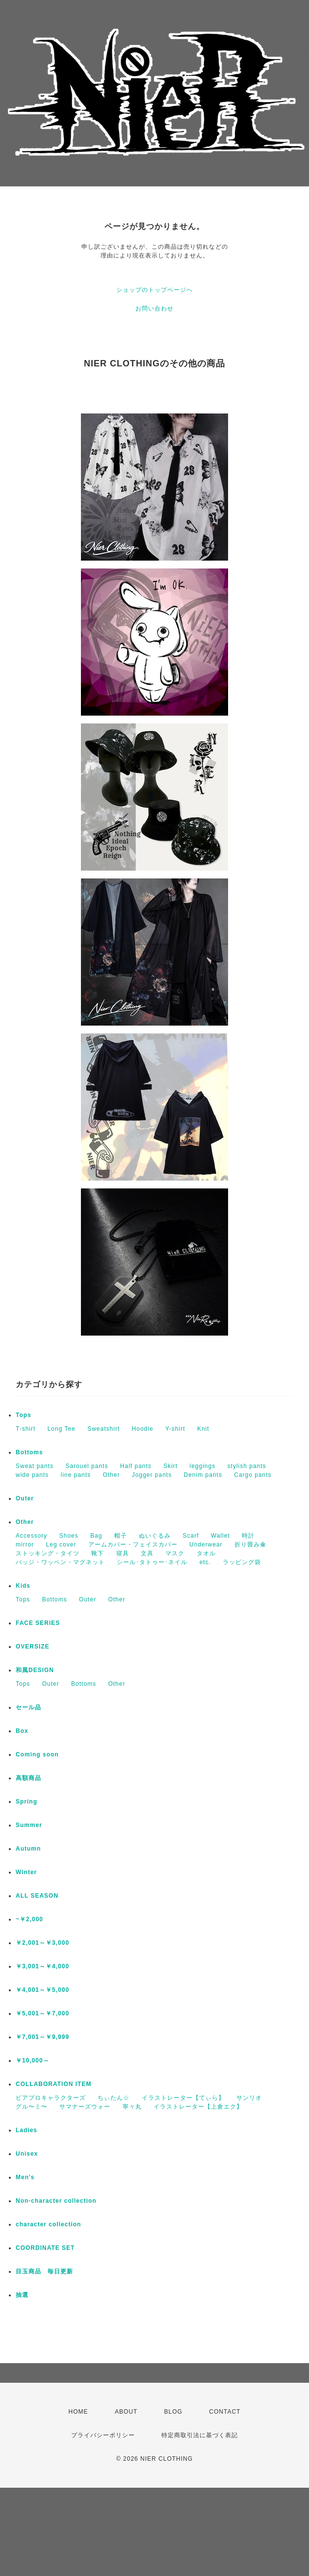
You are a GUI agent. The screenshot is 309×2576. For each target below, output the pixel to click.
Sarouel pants (86, 1466)
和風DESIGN (35, 1670)
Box (22, 1730)
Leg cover (61, 1544)
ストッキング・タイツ (47, 1553)
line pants (76, 1474)
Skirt (170, 1466)
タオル (206, 1553)
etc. (205, 1562)
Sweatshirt (103, 1428)
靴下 (97, 1553)
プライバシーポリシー (103, 2435)
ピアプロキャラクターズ (51, 2097)
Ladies (26, 2130)
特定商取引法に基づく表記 (199, 2435)
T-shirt (25, 1428)
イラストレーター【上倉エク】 (198, 2106)
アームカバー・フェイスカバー (133, 1544)
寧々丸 (132, 2106)
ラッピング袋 (242, 1562)
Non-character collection (56, 2200)
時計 (248, 1535)
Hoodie (143, 1428)
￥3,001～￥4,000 (42, 1966)
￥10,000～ (33, 2060)
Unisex (27, 2153)
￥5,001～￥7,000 (42, 2013)
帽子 (120, 1535)
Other (111, 1474)
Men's (25, 2177)
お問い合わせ (154, 308)
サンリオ (249, 2097)
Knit (203, 1428)
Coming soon (37, 1754)
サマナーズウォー (84, 2106)
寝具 (122, 1553)
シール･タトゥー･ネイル (152, 1562)
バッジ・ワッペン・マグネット (60, 1562)
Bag (96, 1535)
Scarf (190, 1535)
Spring (26, 1801)
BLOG (173, 2411)
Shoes (68, 1535)
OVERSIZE (33, 1646)
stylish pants (247, 1466)
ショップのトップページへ (154, 289)
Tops (23, 1415)
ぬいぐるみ (155, 1535)
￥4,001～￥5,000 (42, 1989)
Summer (29, 1825)
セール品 (28, 1707)
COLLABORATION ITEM (53, 2084)
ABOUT (126, 2411)
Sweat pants (34, 1466)
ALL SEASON (37, 1895)
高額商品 (28, 1778)
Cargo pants (252, 1474)
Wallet (220, 1535)
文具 (147, 1553)
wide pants (32, 1474)
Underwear (206, 1544)
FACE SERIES (38, 1623)
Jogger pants (152, 1474)
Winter (26, 1872)
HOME (78, 2411)
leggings (203, 1466)
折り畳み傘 (250, 1544)
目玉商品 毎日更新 (44, 2271)
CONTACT (224, 2411)
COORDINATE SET (45, 2247)
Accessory (31, 1535)
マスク (174, 1553)
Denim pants (203, 1474)
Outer (25, 1498)
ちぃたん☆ (113, 2097)
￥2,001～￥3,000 (42, 1942)
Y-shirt (175, 1428)
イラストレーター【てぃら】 (183, 2097)
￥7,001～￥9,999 (42, 2037)
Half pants (136, 1466)
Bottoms (29, 1452)
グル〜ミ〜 (32, 2106)
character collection (48, 2224)
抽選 (22, 2295)
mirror (25, 1544)
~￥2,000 (29, 1919)
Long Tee (62, 1428)
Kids (23, 1585)
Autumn (28, 1848)
